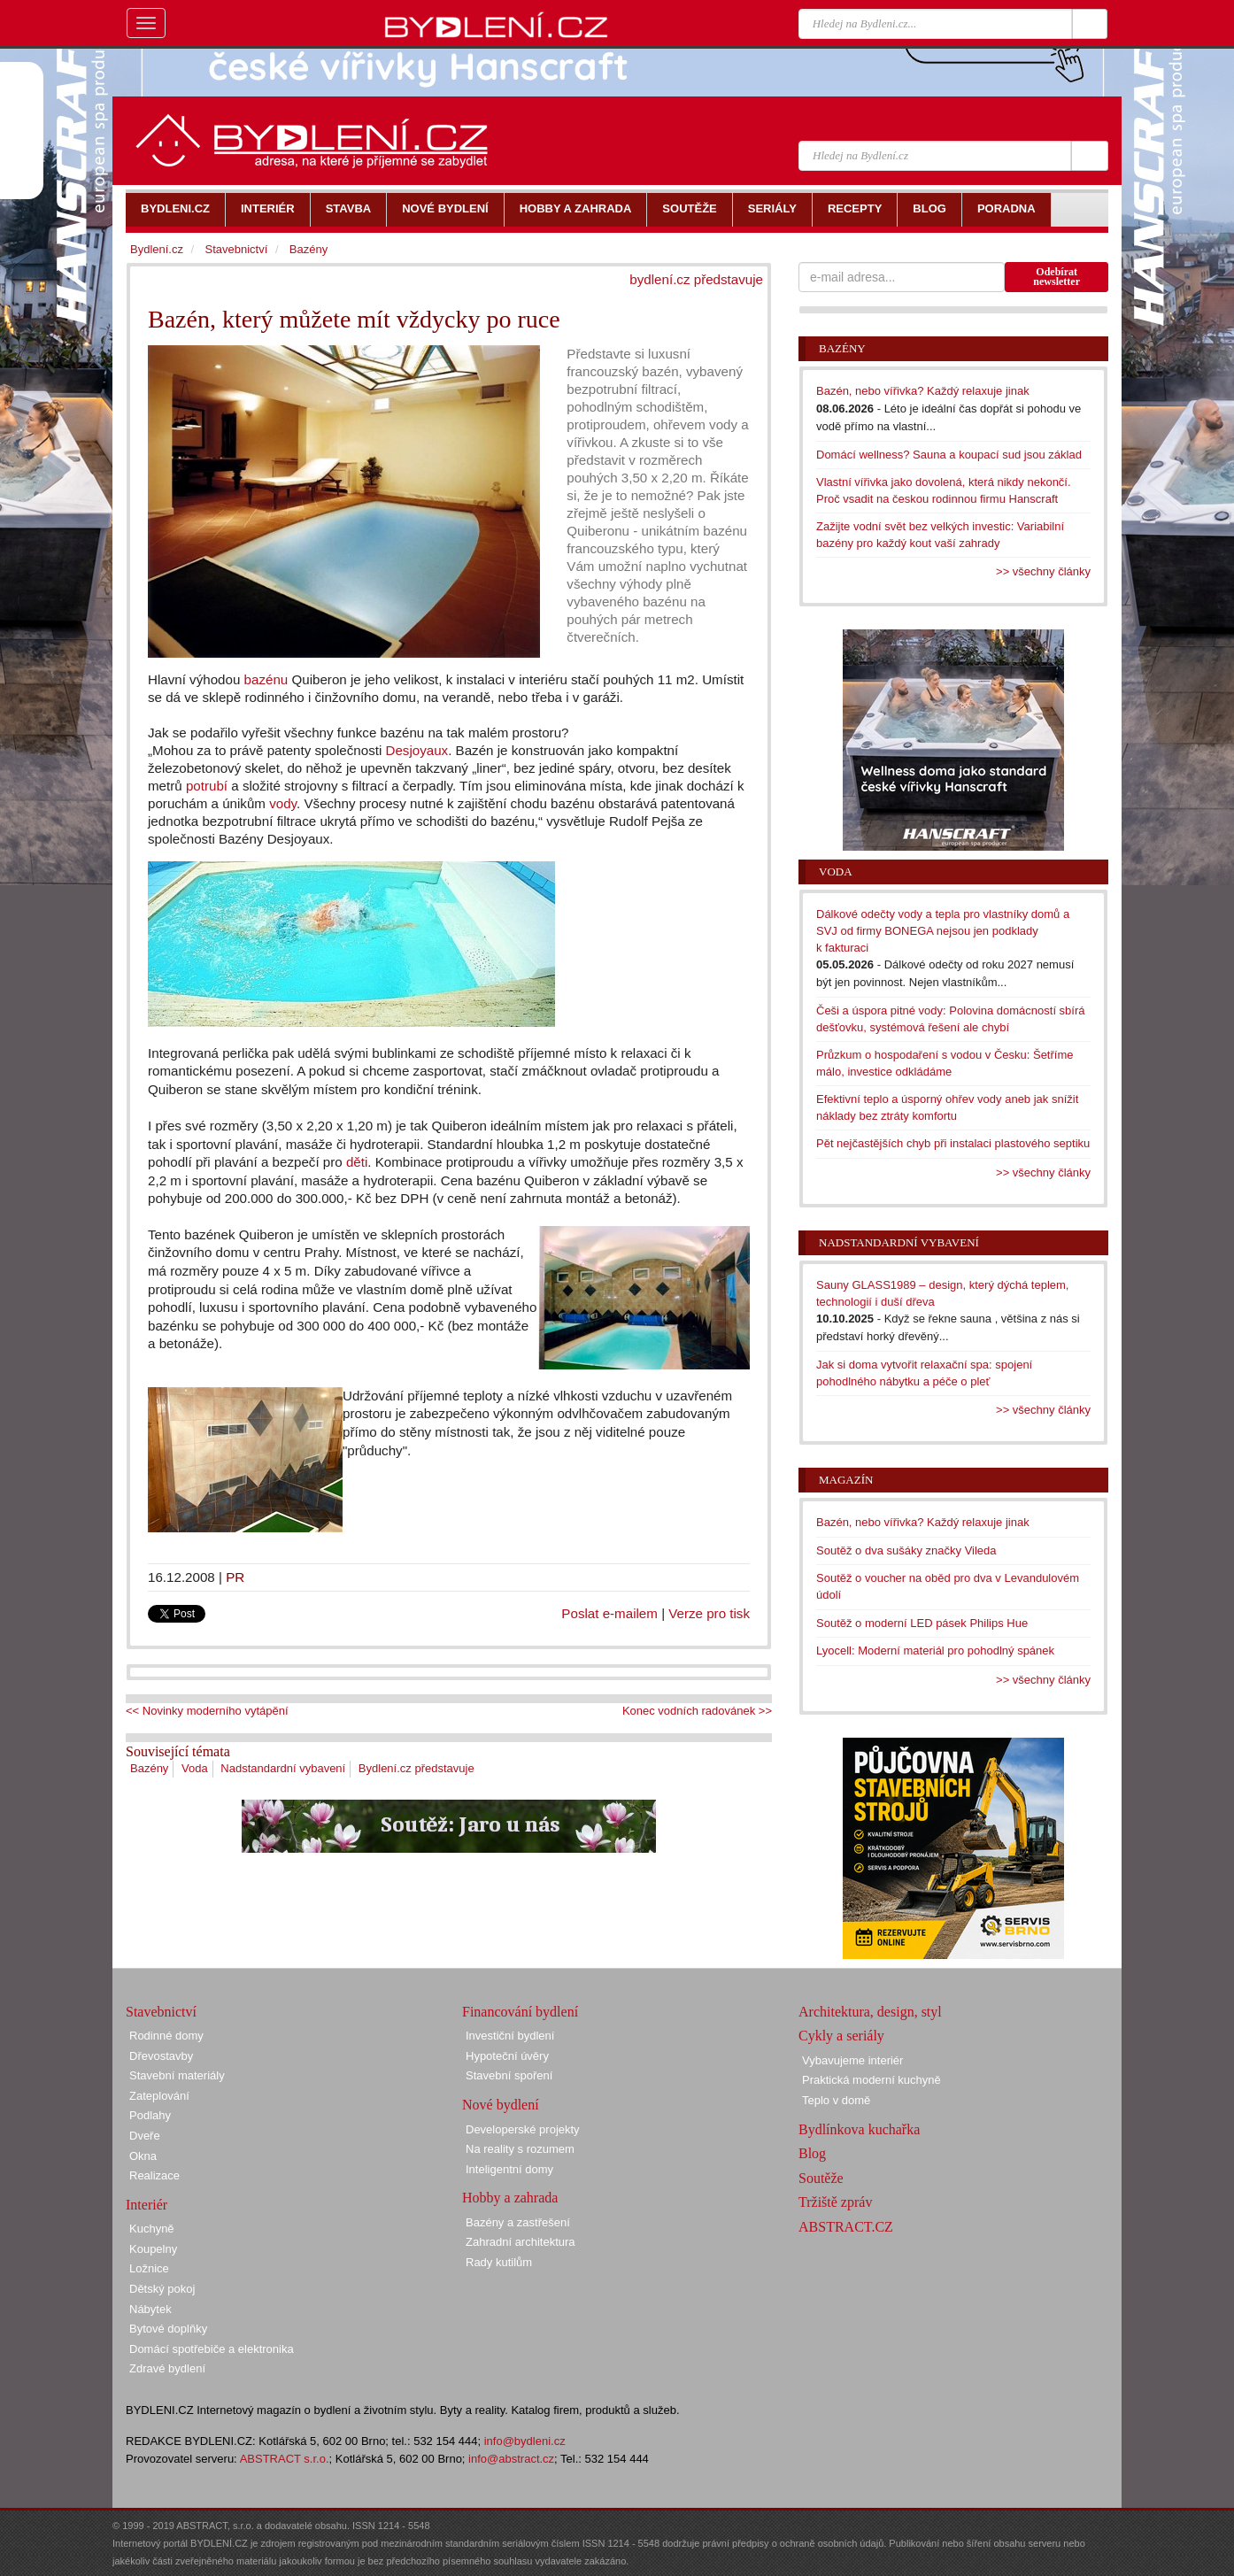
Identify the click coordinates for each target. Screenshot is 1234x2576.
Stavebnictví (235, 249)
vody (283, 803)
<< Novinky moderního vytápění (207, 1710)
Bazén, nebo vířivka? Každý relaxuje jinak (923, 390)
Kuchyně (151, 2228)
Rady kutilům (499, 2262)
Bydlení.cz (156, 249)
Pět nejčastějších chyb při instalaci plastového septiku (953, 1143)
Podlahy (150, 2115)
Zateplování (159, 2095)
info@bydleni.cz (525, 2441)
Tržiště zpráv (835, 2202)
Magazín (846, 1479)
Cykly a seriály (841, 2035)
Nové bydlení (500, 2104)
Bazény (149, 1768)
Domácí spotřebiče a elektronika (211, 2349)
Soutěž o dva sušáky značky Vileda (906, 1550)
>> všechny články (1043, 571)
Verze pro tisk (709, 1613)
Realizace (154, 2175)
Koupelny (153, 2249)
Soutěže (821, 2178)
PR (235, 1577)
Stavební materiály (177, 2075)
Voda (194, 1768)
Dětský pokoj (162, 2288)
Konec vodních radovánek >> (697, 1710)
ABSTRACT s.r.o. (284, 2458)
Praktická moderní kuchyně (871, 2079)
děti (356, 1161)
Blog (812, 2153)
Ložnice (149, 2268)
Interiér (146, 2204)
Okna (143, 2156)
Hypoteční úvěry (507, 2056)
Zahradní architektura (520, 2241)
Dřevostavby (161, 2056)
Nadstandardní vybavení (282, 1768)
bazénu (266, 679)
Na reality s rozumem (520, 2149)
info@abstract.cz (511, 2458)
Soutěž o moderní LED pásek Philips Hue (922, 1623)
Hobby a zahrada (510, 2197)
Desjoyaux (416, 750)
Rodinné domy (166, 2035)
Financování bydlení (520, 2011)
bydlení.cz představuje (696, 279)
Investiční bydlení (510, 2035)
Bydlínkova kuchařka (859, 2129)
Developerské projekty (523, 2129)
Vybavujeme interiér (852, 2060)
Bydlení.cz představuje (416, 1768)
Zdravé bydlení (167, 2368)
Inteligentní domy (509, 2169)
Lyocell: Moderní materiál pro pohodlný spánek (935, 1650)
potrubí (207, 785)
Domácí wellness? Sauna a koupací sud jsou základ (949, 454)
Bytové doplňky (168, 2328)
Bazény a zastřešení (518, 2222)
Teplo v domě (836, 2100)
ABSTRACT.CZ (845, 2226)
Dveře (144, 2135)
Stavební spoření (509, 2075)
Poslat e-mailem (609, 1613)
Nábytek (150, 2309)
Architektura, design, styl (870, 2011)
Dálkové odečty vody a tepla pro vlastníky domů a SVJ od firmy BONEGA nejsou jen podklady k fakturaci (942, 930)
